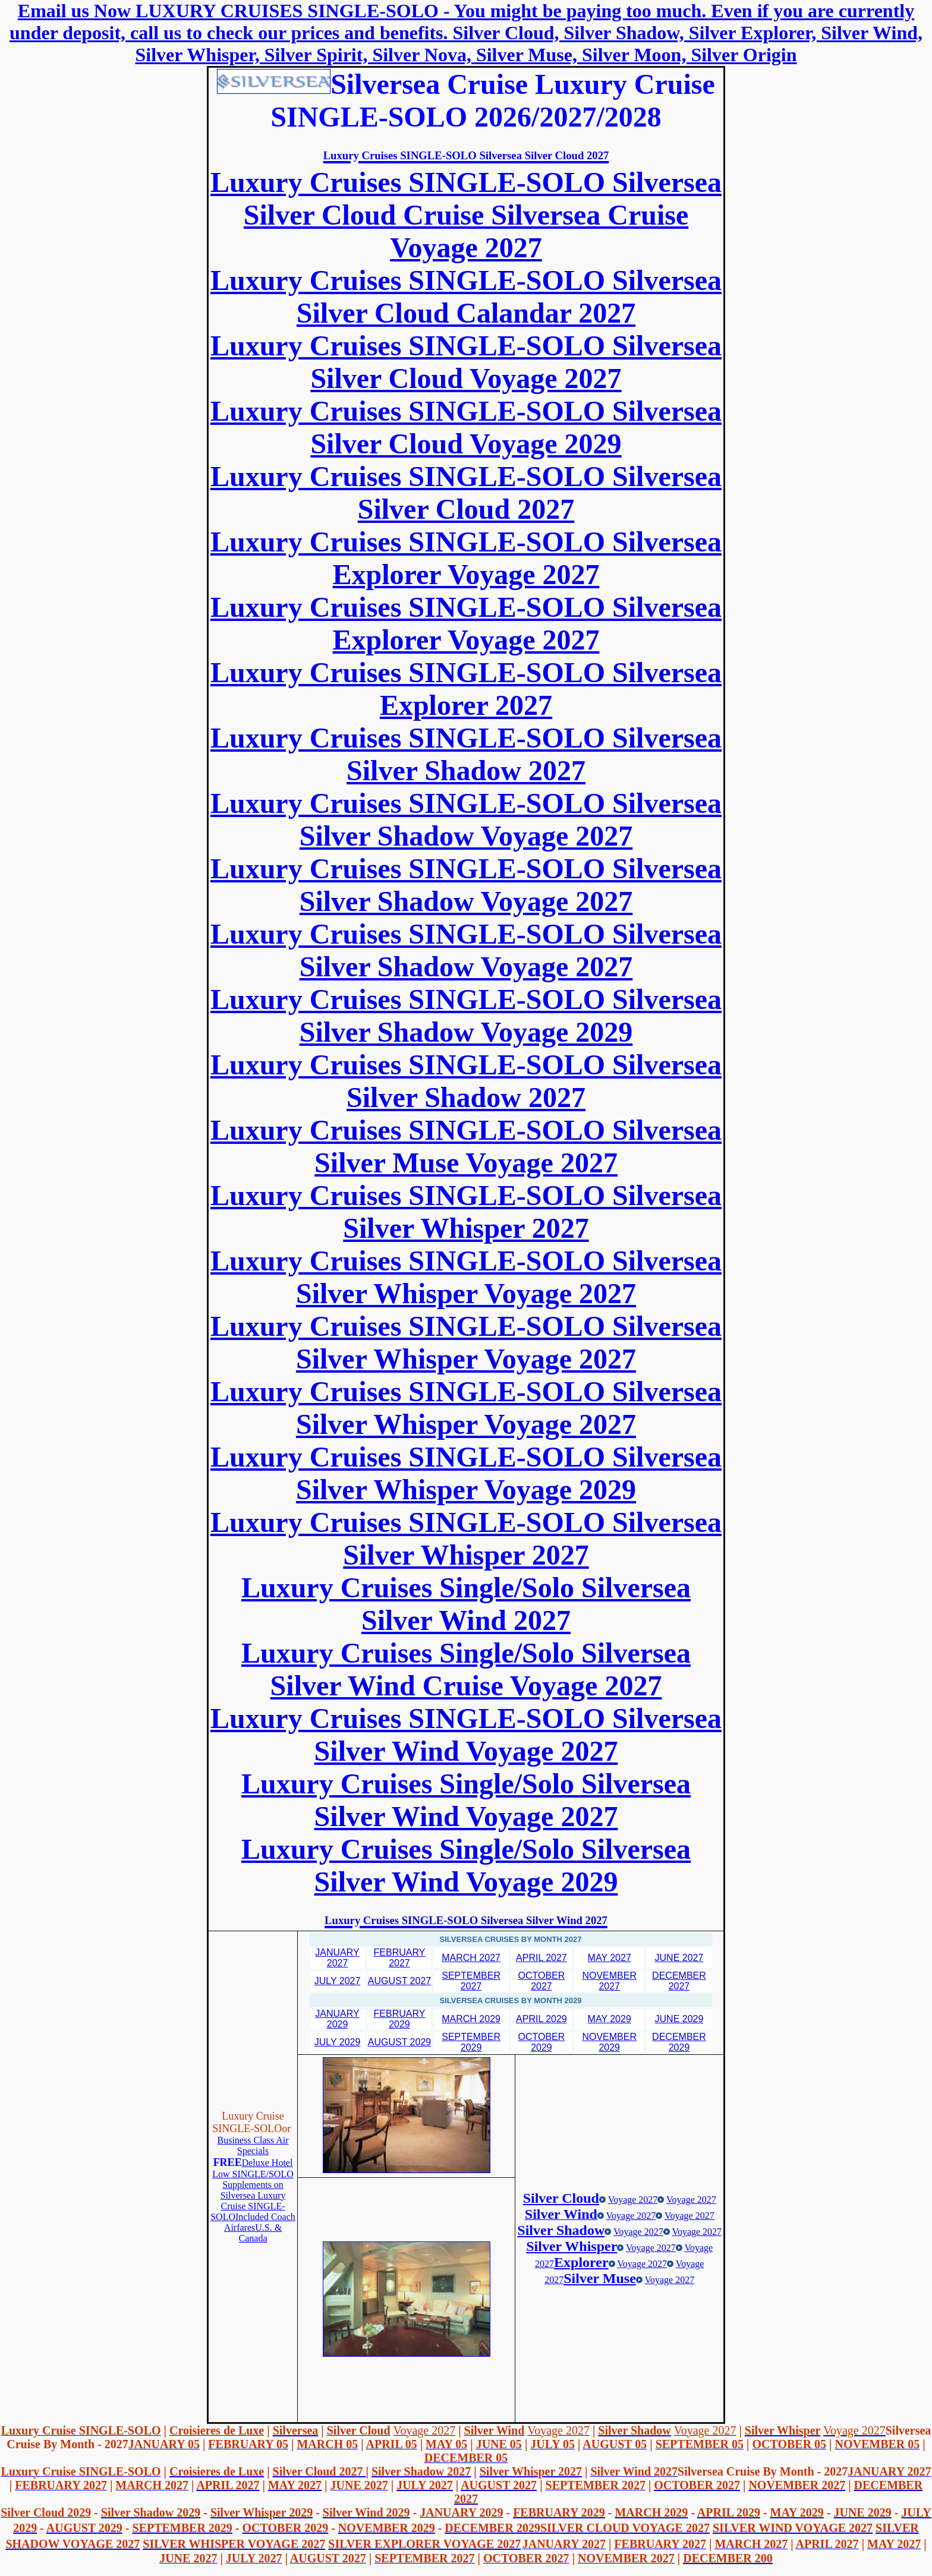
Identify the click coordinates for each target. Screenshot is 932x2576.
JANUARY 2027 (337, 1957)
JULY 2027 (337, 1981)
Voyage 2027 (633, 2200)
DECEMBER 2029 (679, 2042)
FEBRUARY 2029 (400, 2019)
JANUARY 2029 (337, 2019)
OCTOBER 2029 (541, 2042)
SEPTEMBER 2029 (471, 2042)
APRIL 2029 (541, 2019)
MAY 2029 (609, 2019)
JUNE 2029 (679, 2019)
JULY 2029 (337, 2042)
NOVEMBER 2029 (609, 2042)
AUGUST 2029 (399, 2042)
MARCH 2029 (471, 2019)
